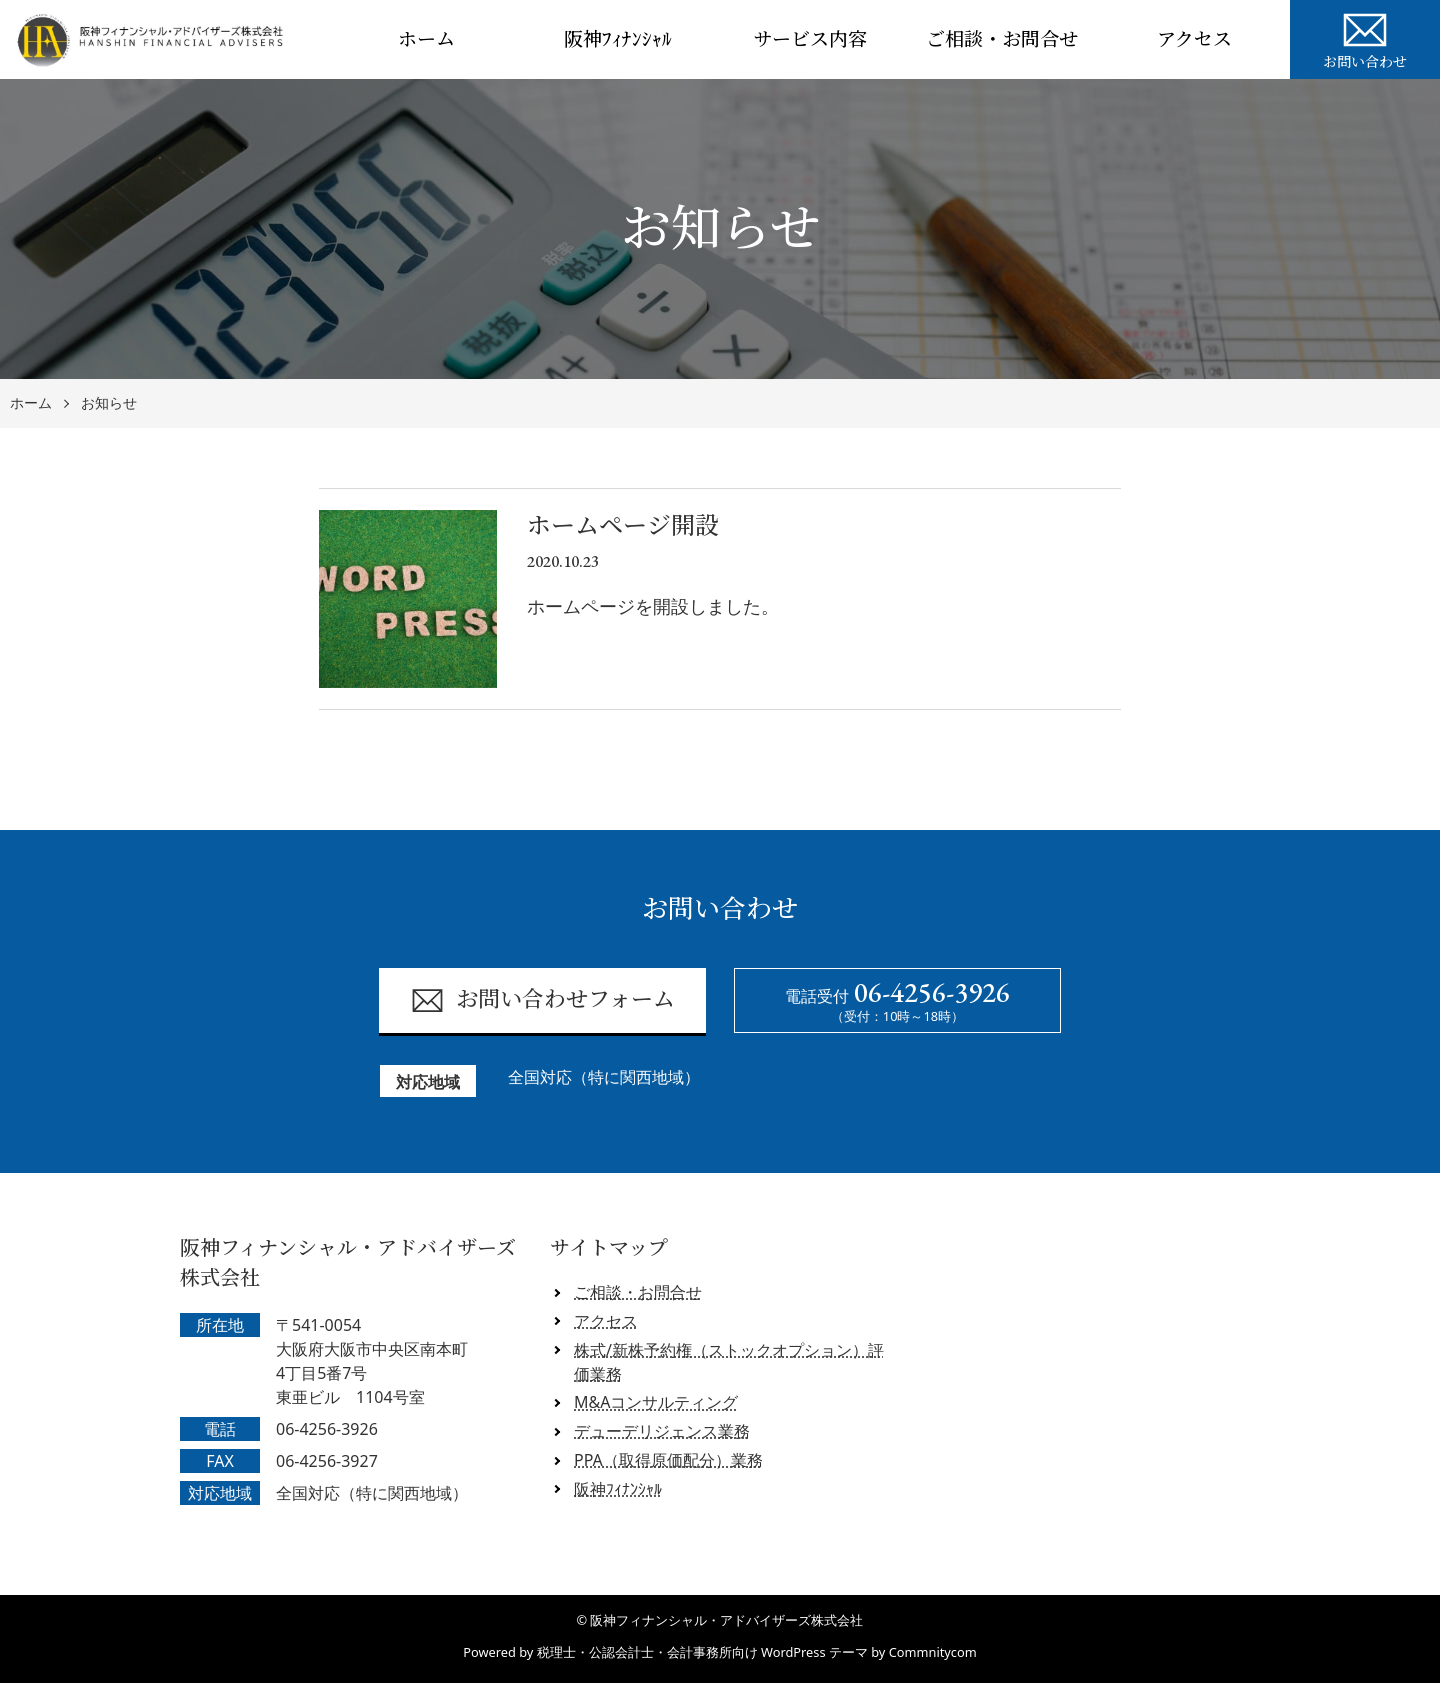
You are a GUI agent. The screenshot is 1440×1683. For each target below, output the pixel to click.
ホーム (426, 39)
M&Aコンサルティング (656, 1402)
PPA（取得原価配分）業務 (668, 1460)
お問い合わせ (1365, 38)
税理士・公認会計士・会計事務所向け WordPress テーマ (702, 1652)
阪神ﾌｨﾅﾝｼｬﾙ (618, 39)
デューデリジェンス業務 (662, 1431)
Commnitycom (933, 1652)
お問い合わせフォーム (542, 1000)
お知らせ (109, 403)
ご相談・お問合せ (1002, 39)
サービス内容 (810, 39)
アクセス (1194, 39)
